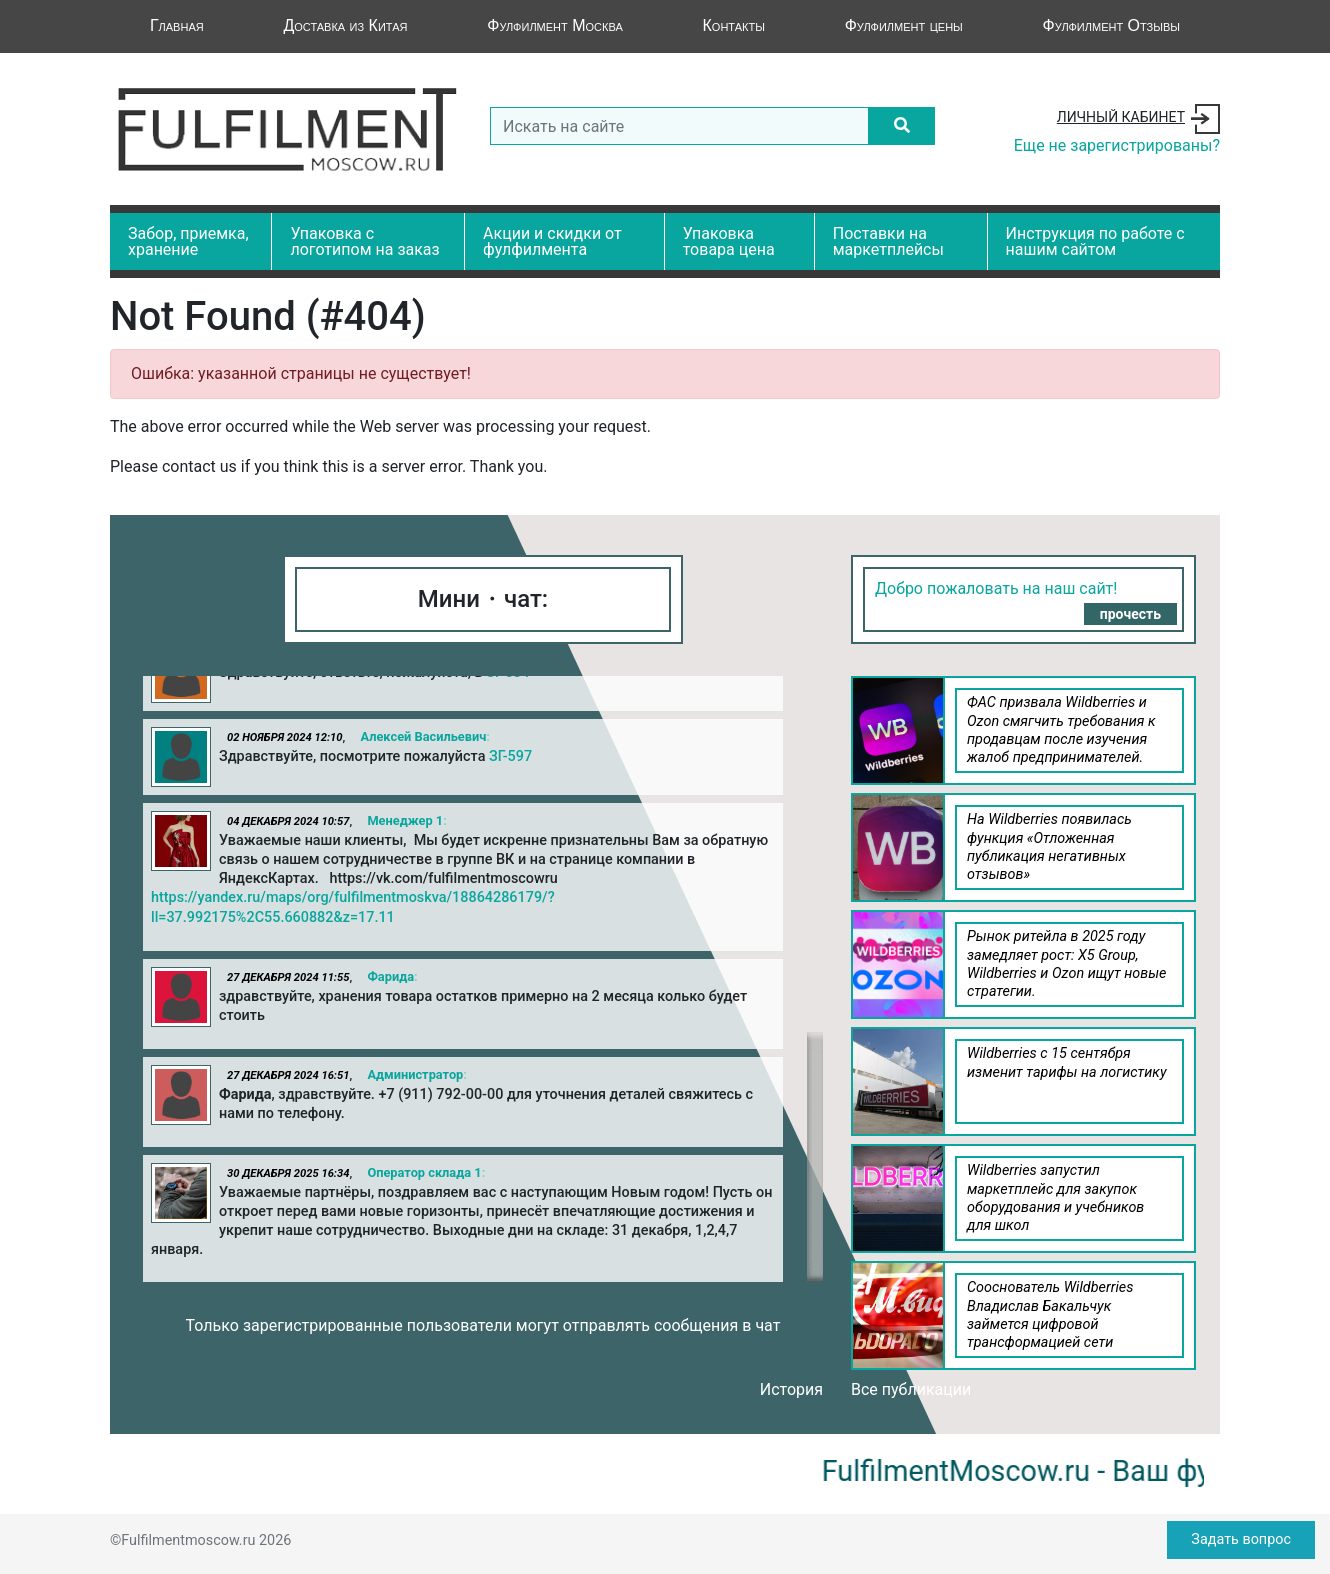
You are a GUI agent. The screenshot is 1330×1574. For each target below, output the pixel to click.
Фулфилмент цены (904, 25)
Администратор (415, 1074)
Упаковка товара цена (729, 241)
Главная (177, 25)
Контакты (734, 25)
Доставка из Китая (345, 25)
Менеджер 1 (405, 820)
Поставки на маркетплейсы (888, 241)
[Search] (679, 126)
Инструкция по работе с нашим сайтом (1095, 241)
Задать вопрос (1241, 1539)
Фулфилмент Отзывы (1111, 25)
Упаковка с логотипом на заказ (364, 241)
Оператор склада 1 (424, 1172)
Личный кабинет (1121, 117)
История (791, 1389)
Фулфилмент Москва (555, 25)
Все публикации (911, 1389)
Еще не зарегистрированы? (1117, 145)
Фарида (390, 976)
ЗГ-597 (510, 756)
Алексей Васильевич (423, 736)
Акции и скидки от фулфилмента (552, 241)
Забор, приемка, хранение (188, 241)
